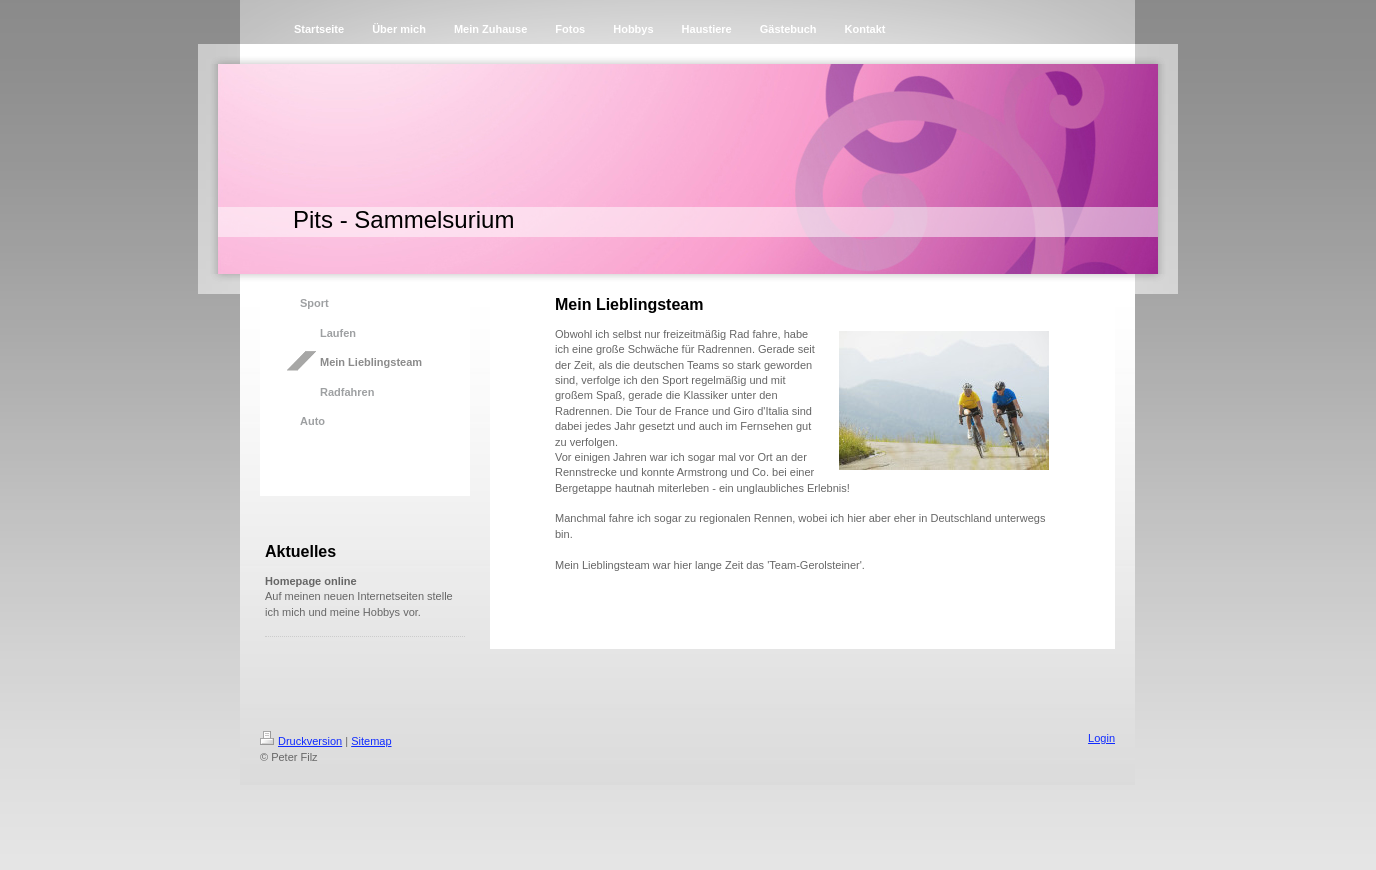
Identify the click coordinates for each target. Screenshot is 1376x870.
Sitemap (371, 741)
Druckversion (301, 741)
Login (1101, 738)
